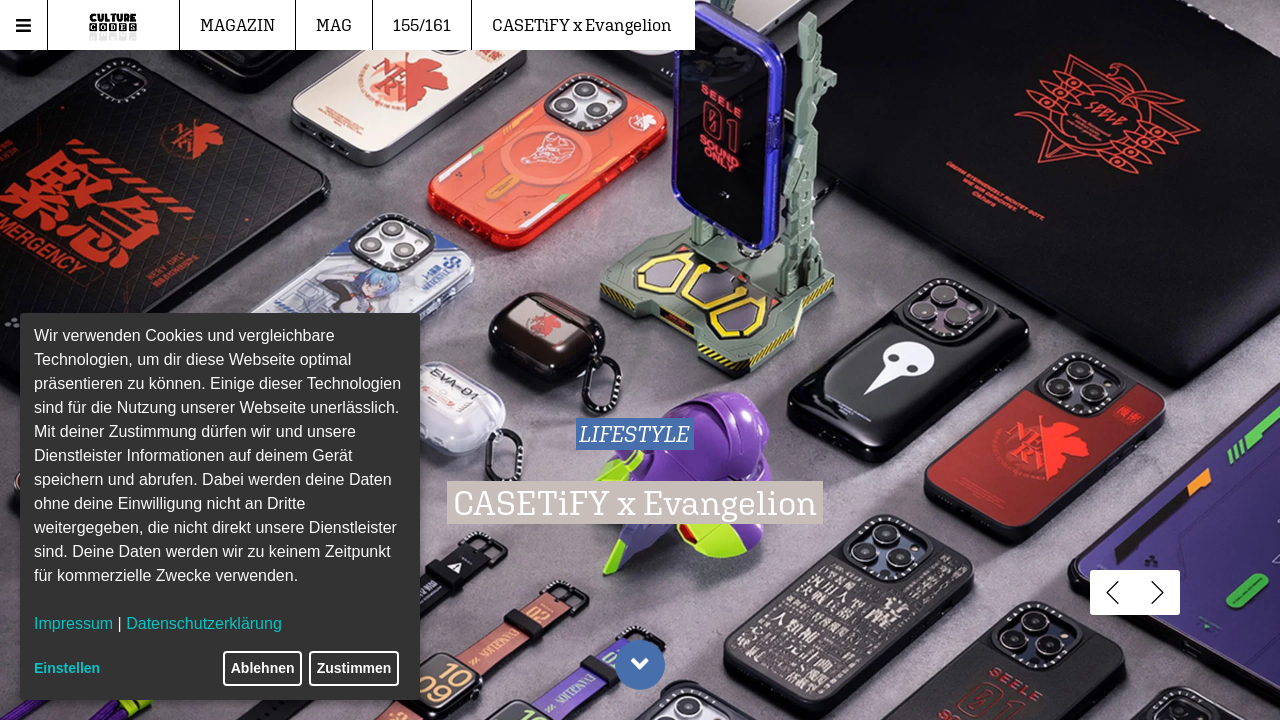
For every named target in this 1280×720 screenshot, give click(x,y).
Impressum (73, 623)
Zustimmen (354, 668)
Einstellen (67, 668)
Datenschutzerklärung (204, 623)
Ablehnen (263, 668)
